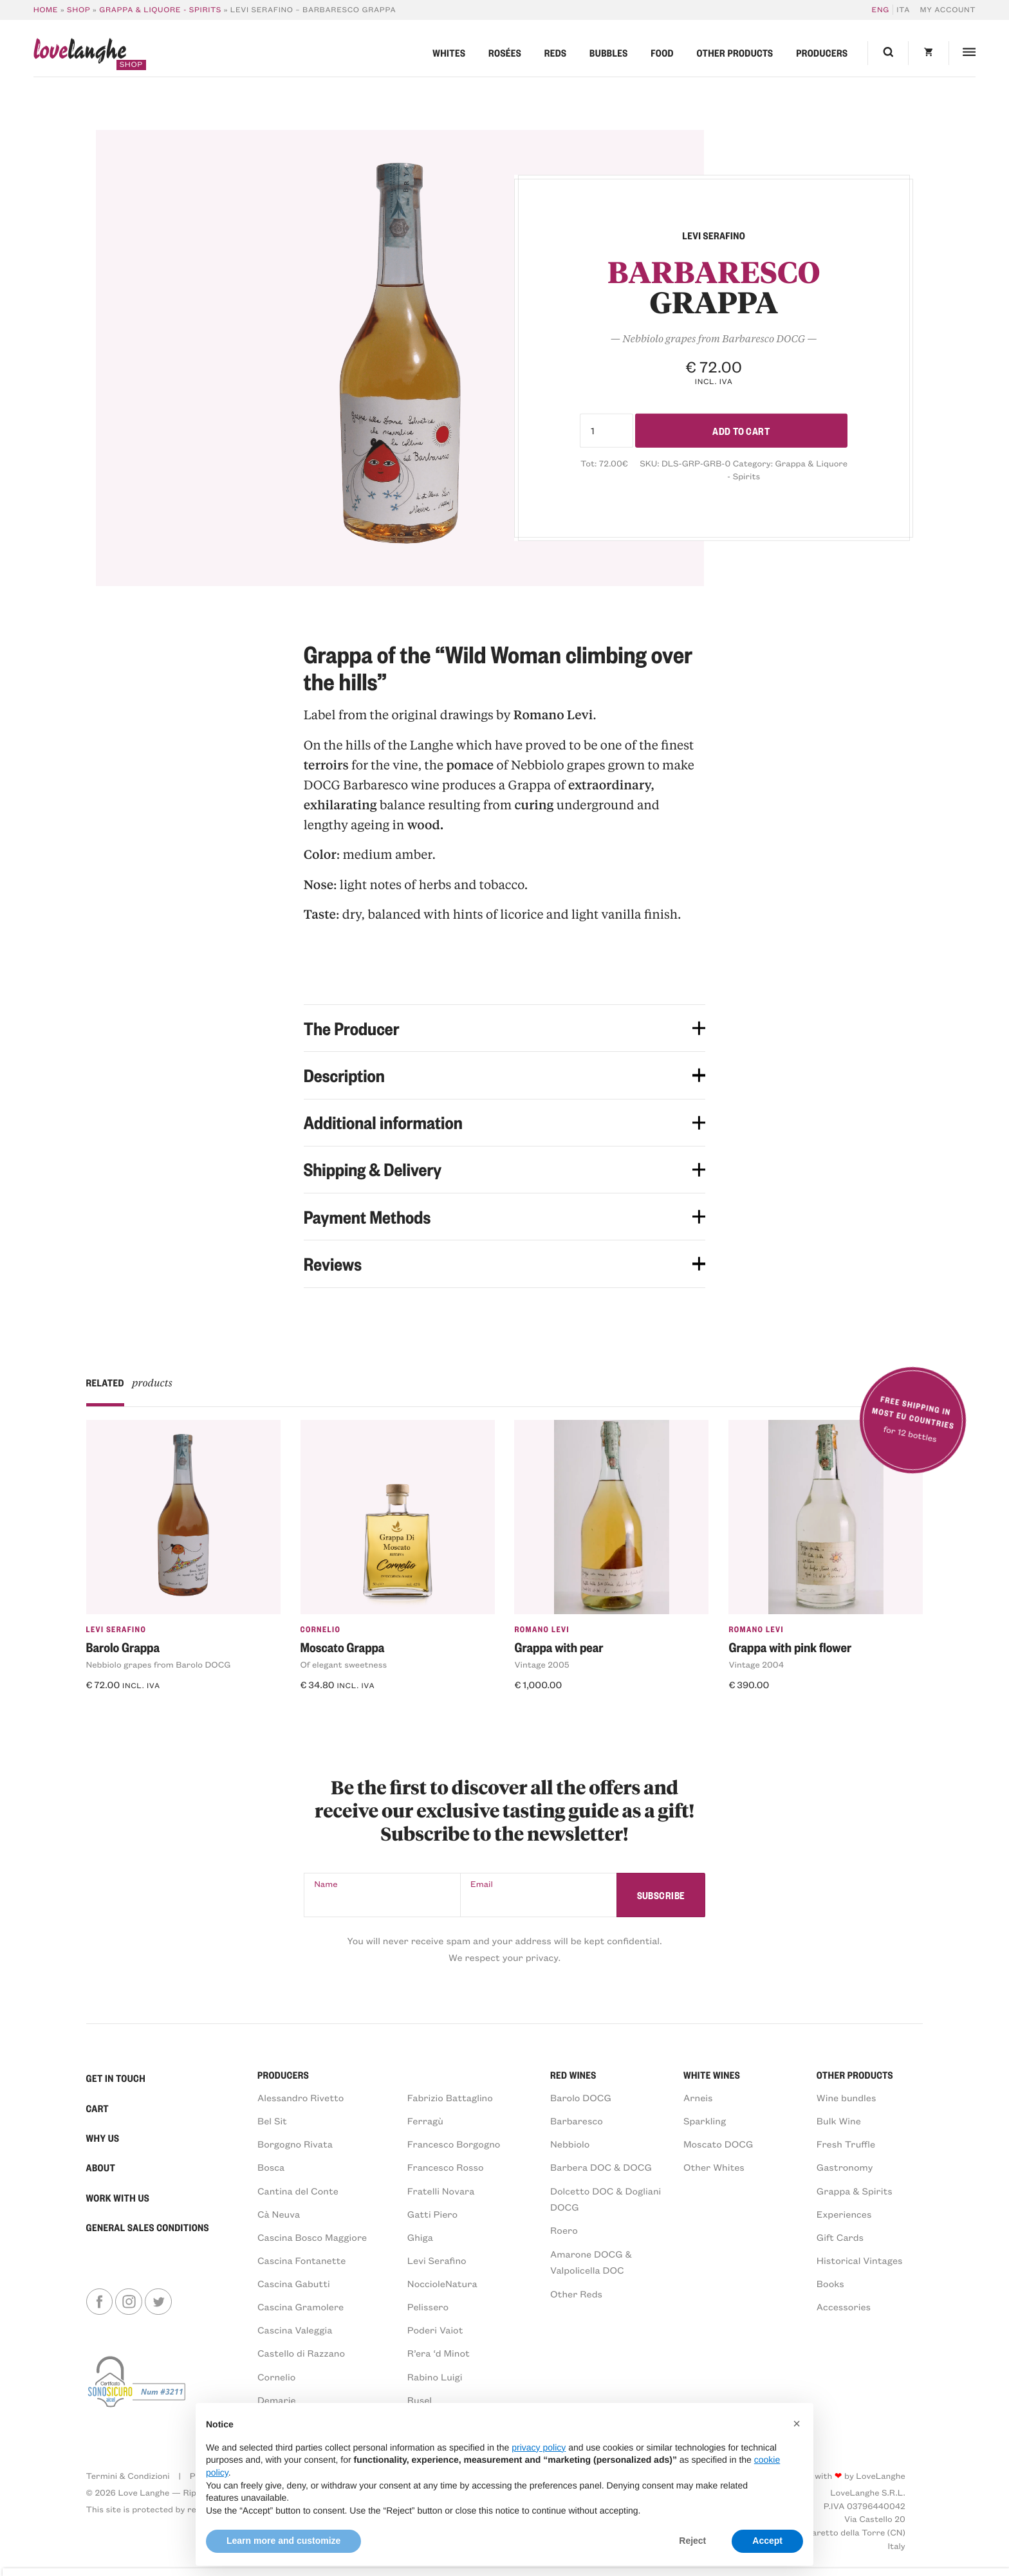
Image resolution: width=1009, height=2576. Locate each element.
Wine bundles (846, 2097)
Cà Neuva (278, 2213)
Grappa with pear (558, 1647)
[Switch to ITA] (901, 10)
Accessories (844, 2306)
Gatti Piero (432, 2213)
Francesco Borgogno (454, 2143)
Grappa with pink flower (789, 1647)
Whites (448, 52)
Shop (78, 10)
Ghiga (420, 2237)
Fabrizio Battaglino (450, 2097)
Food (662, 52)
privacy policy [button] (539, 2447)
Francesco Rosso (445, 2166)
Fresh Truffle (846, 2143)
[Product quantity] (606, 431)
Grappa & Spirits (855, 2190)
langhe (80, 54)
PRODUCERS (283, 2074)
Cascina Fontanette (301, 2260)
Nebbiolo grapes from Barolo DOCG (158, 1664)
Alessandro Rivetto (300, 2097)
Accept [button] (767, 2540)
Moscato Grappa (343, 1647)
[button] (796, 2423)
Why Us (103, 2137)
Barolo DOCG (580, 2097)
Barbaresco (576, 2120)
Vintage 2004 (756, 1664)
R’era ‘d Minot (438, 2352)
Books (830, 2283)
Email (481, 1884)
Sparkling (704, 2120)
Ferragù (425, 2120)
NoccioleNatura (442, 2283)
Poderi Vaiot (435, 2329)
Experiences (844, 2213)
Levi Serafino (116, 1629)
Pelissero (428, 2306)
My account (948, 10)
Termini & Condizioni (128, 2475)
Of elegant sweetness (344, 1664)
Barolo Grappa (123, 1647)
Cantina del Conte (297, 2190)
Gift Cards (840, 2237)
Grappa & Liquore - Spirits (160, 10)
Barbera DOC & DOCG (601, 2166)
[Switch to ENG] (882, 10)
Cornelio (321, 1629)
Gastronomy (845, 2166)
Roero (564, 2229)
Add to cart (741, 430)
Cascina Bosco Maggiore (312, 2237)
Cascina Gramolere (300, 2306)
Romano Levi (541, 1629)
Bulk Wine (839, 2120)
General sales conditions (147, 2227)
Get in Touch (116, 2078)
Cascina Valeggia (295, 2329)
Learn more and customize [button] (283, 2540)
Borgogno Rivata (295, 2143)
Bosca (270, 2166)
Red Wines (573, 2074)
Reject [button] (692, 2540)
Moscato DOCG (718, 2143)
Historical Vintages (860, 2260)
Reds (555, 52)
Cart (97, 2108)
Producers (821, 52)
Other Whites (714, 2166)
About (101, 2167)
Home (46, 10)
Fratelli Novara (441, 2190)
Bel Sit (272, 2120)
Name (325, 1884)
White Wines (711, 2074)
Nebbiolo (569, 2143)
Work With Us (118, 2197)
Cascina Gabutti (293, 2283)
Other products (735, 52)
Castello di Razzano (301, 2352)
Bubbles (608, 52)
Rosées (504, 52)
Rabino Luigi (435, 2376)
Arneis (698, 2097)
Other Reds (576, 2293)
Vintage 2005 (541, 1664)
